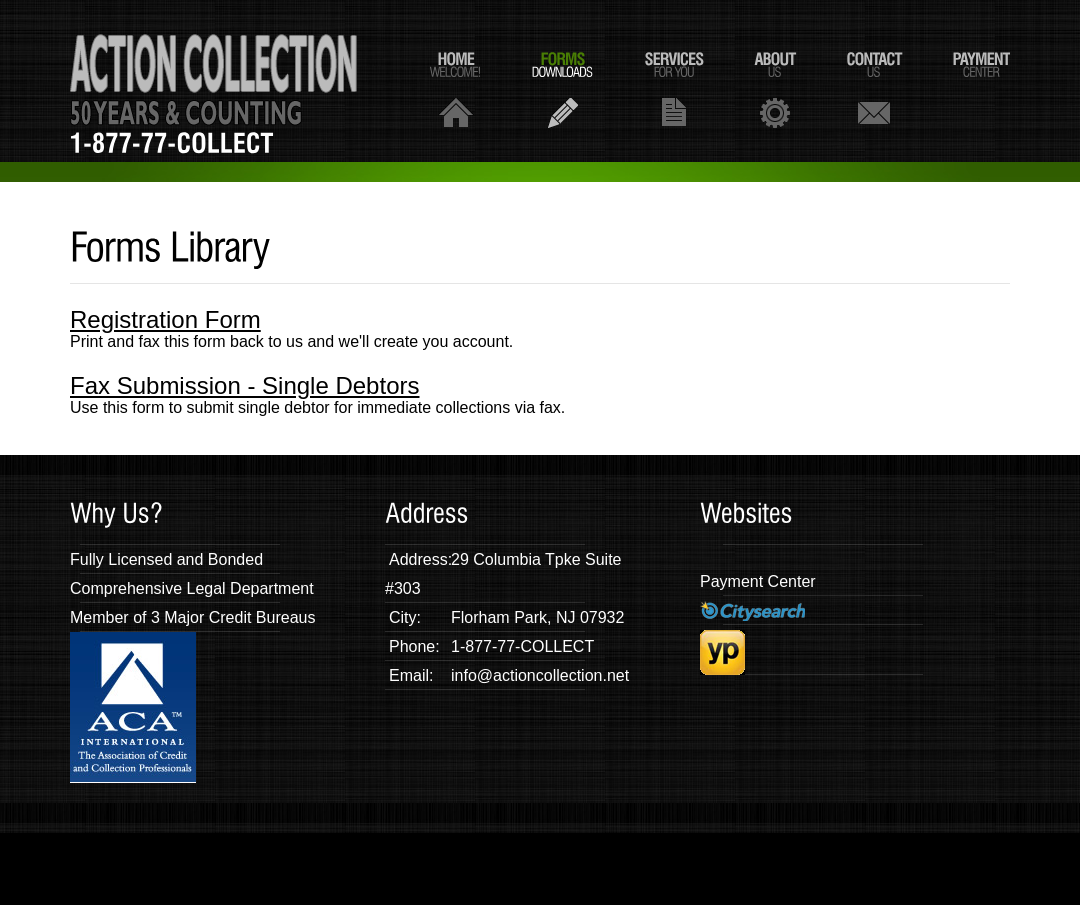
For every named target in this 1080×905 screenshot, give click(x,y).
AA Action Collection (214, 81)
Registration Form (165, 319)
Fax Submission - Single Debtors (244, 385)
